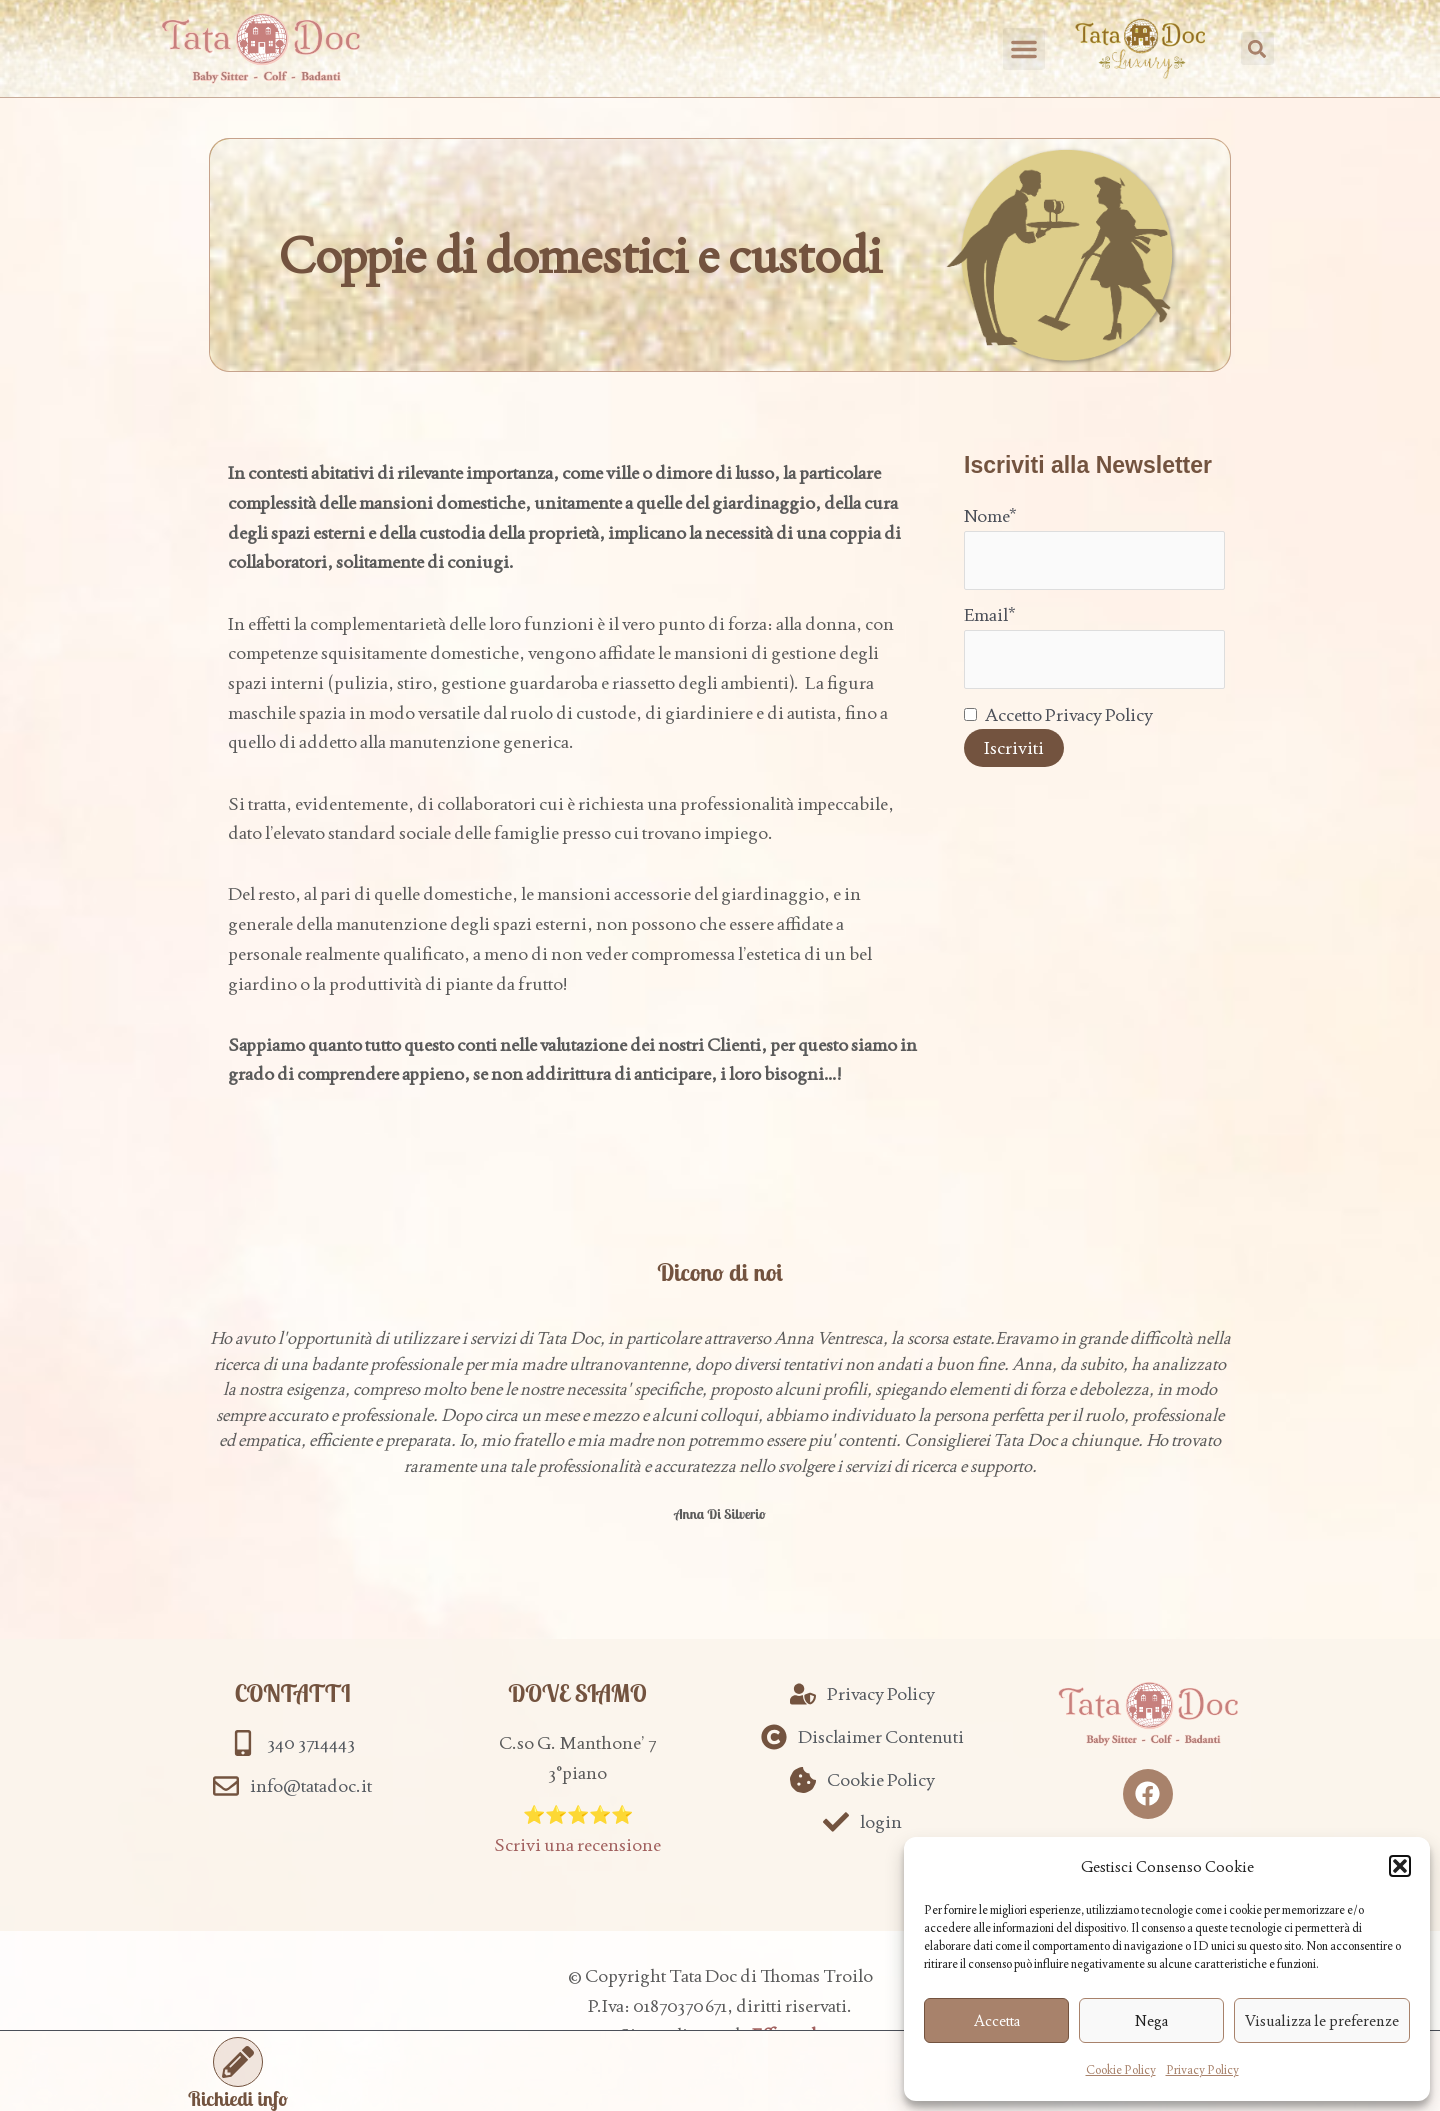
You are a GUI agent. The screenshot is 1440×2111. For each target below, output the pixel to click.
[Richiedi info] (238, 2062)
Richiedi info (238, 2098)
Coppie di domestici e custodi (580, 255)
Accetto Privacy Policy (1058, 714)
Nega (1151, 2020)
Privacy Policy (1202, 2070)
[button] (1400, 1866)
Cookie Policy (1121, 2070)
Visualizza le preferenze (1322, 2020)
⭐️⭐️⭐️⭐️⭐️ (578, 1814)
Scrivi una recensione (577, 1844)
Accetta (997, 2020)
